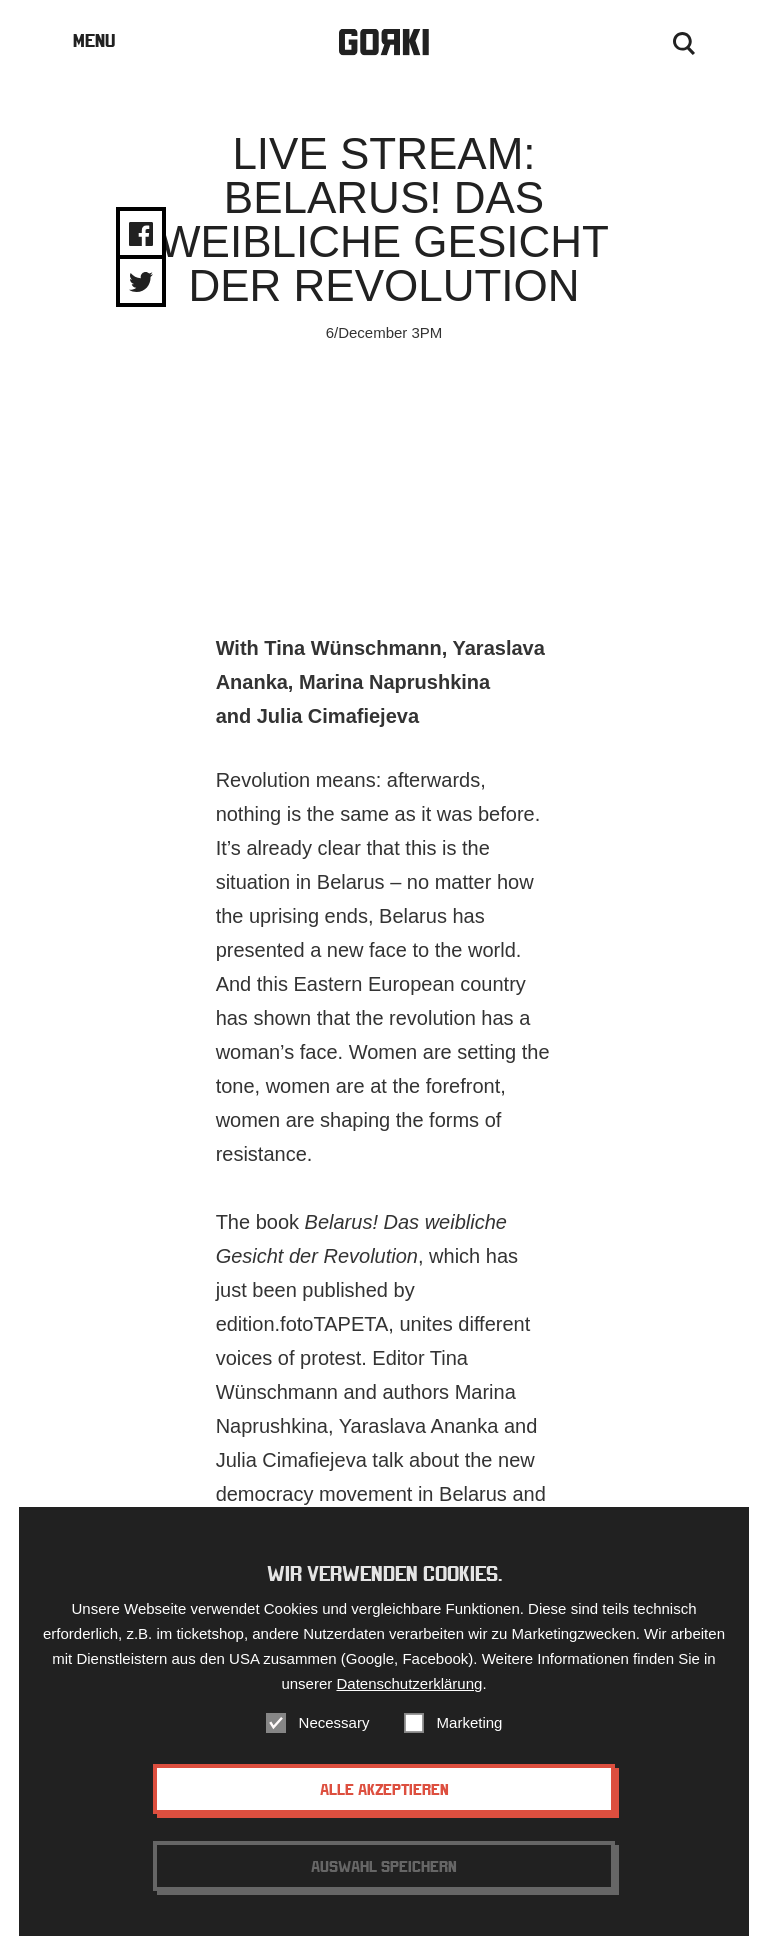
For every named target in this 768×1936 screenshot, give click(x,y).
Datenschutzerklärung (409, 1683)
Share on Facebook (141, 234)
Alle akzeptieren (384, 1789)
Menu (94, 40)
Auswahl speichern (384, 1866)
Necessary (334, 1722)
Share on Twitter (141, 282)
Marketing (470, 1722)
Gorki (384, 42)
